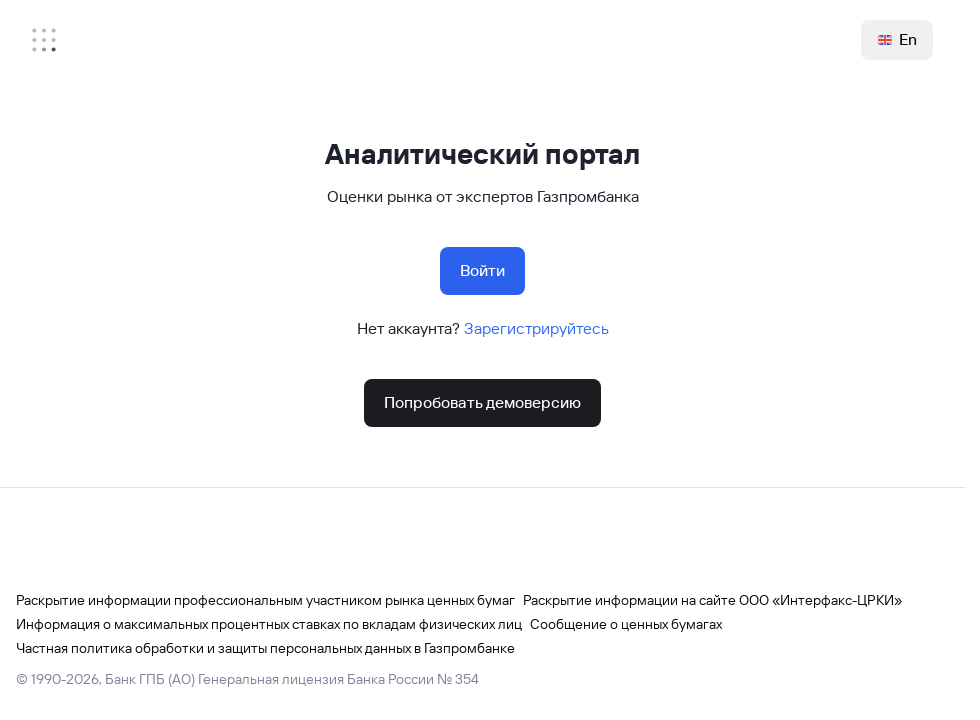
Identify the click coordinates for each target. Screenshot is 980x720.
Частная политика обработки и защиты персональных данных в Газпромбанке (265, 648)
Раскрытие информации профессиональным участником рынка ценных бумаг (265, 600)
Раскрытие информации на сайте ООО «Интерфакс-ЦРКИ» (712, 600)
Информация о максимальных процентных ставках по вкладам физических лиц (269, 624)
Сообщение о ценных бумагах (626, 624)
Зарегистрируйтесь (536, 328)
